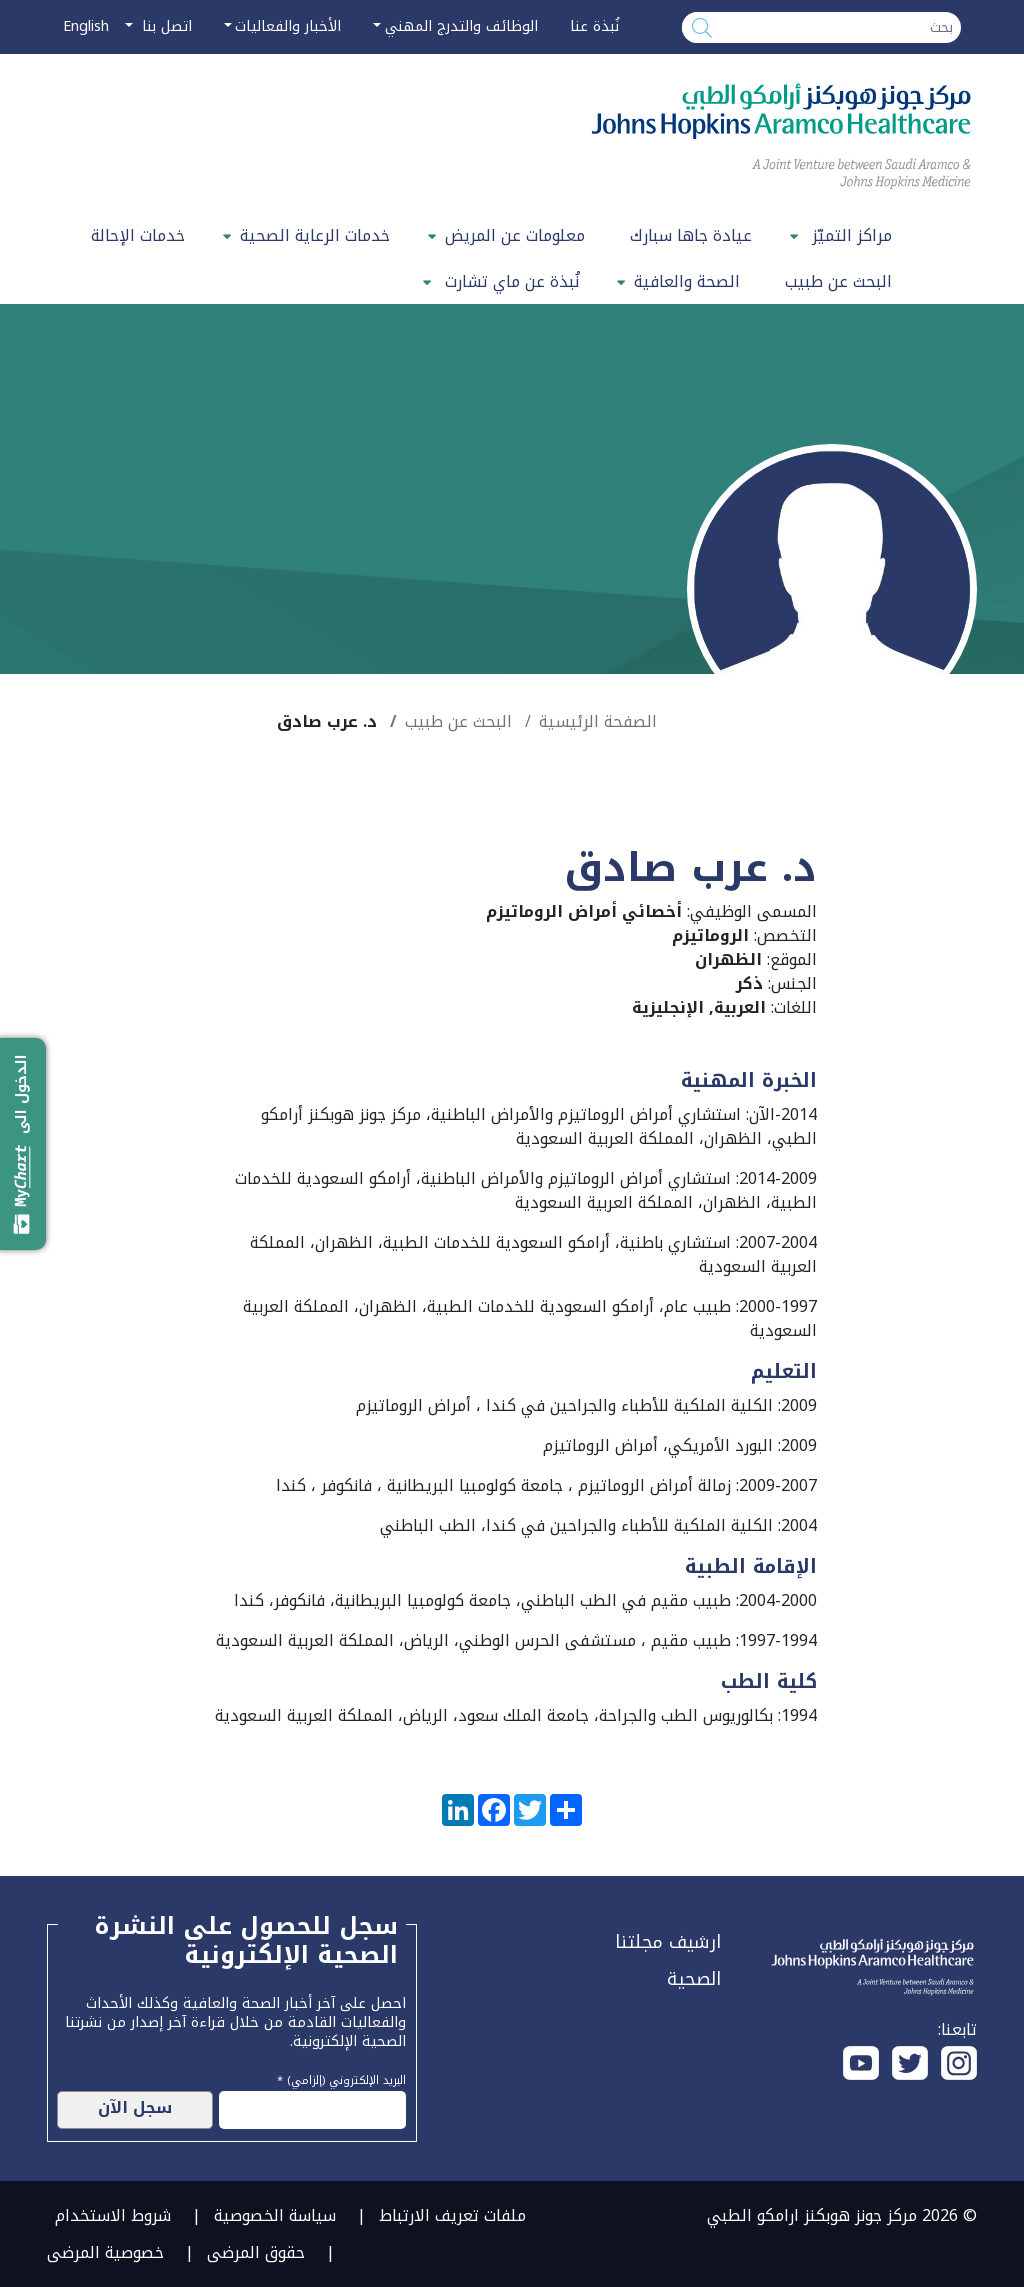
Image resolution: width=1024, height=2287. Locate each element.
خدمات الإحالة (138, 235)
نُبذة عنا (594, 26)
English (86, 26)
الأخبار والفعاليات (288, 26)
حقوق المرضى (256, 2252)
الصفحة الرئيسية (598, 721)
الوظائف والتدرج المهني (461, 26)
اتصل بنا (164, 26)
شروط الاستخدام (113, 2215)
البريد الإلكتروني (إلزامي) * (341, 2078)
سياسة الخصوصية (275, 2215)
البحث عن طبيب (838, 281)
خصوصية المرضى (105, 2252)
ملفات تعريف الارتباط (452, 2215)
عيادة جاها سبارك (691, 235)
